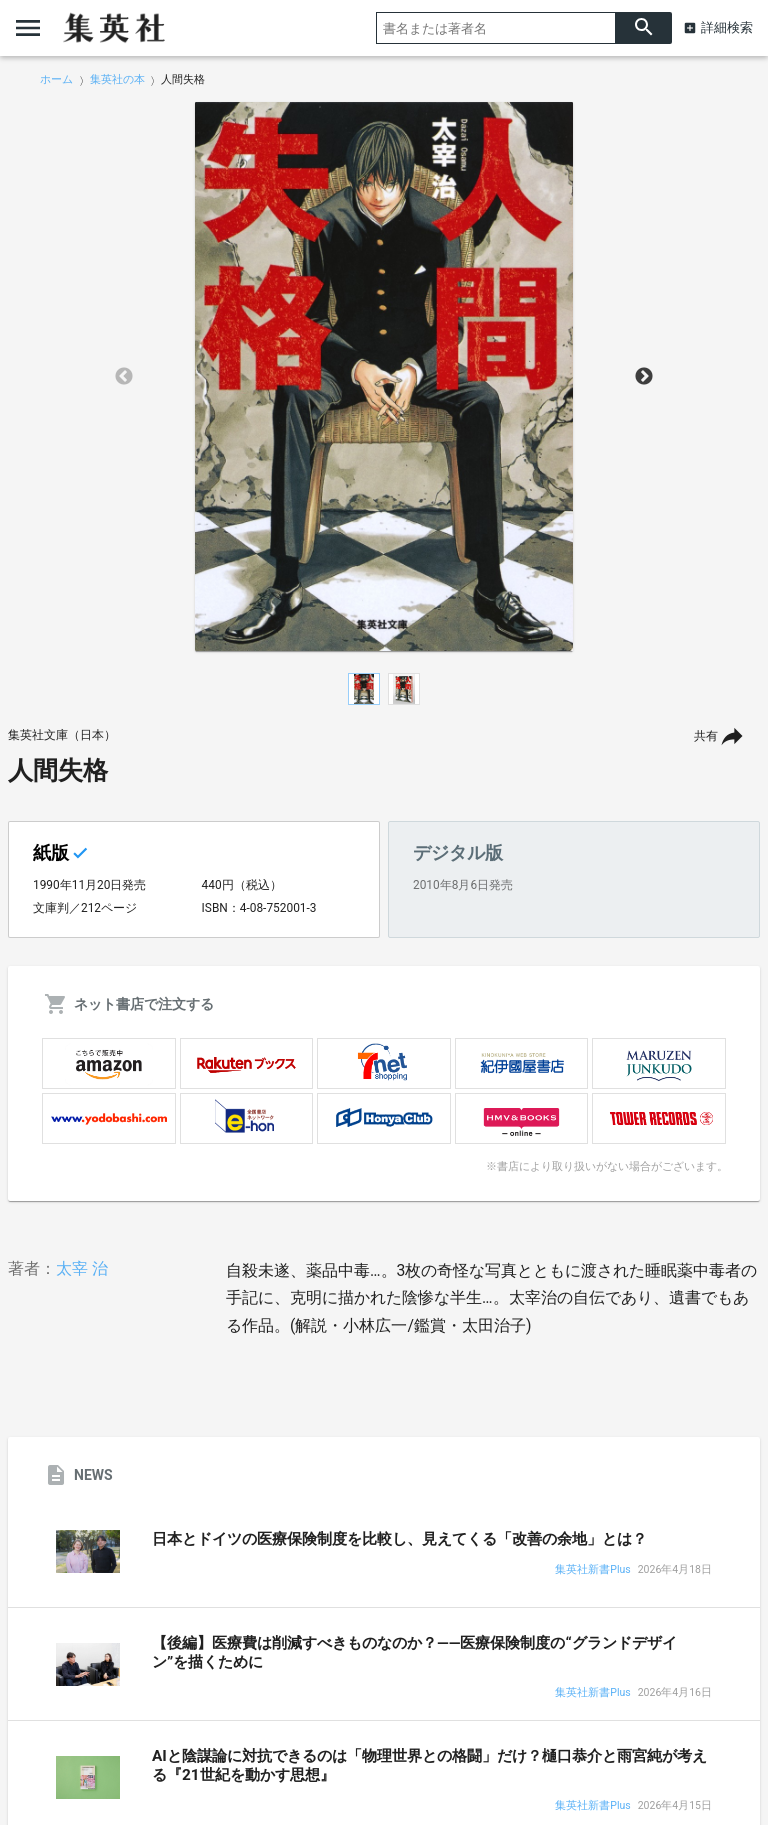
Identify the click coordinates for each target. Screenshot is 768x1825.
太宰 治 (82, 1268)
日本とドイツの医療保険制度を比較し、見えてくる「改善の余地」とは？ (399, 1539)
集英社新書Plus (592, 1570)
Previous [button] (124, 377)
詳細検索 (727, 27)
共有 (706, 736)
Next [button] (644, 377)
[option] (384, 377)
